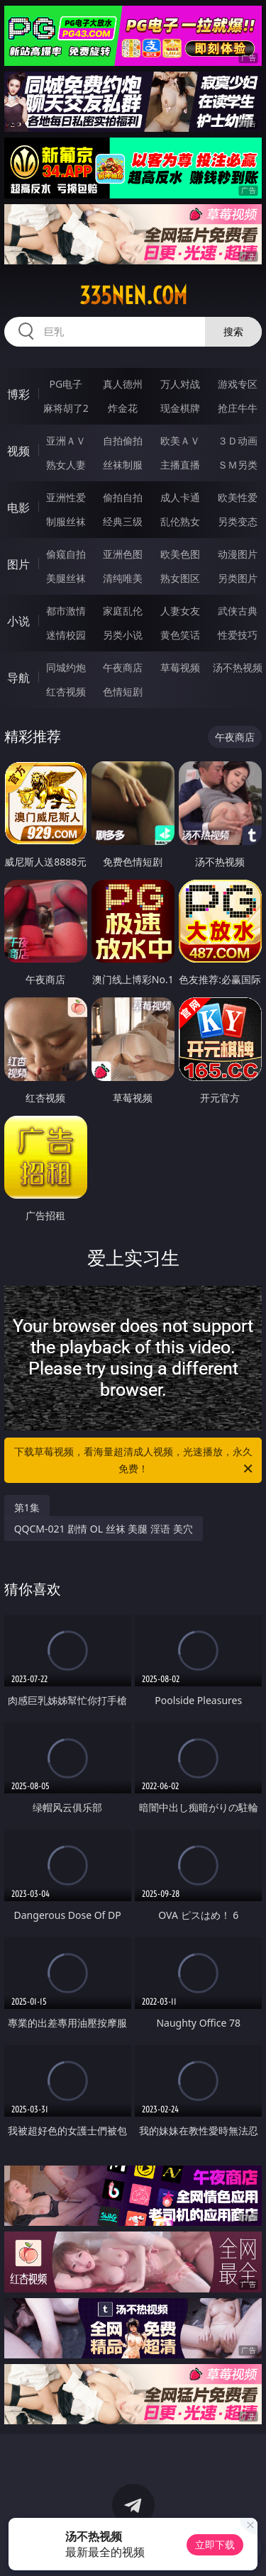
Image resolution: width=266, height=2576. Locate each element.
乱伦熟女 (180, 521)
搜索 (233, 331)
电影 (18, 507)
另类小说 (123, 635)
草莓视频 (180, 667)
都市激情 (66, 610)
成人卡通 (180, 497)
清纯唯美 (123, 578)
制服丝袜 (66, 521)
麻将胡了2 (66, 408)
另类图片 (237, 578)
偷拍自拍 (123, 497)
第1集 (27, 1507)
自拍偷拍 (123, 440)
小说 (18, 621)
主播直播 (180, 464)
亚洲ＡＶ (66, 440)
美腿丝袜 (66, 578)
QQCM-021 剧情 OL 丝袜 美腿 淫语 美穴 (103, 1528)
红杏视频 (66, 691)
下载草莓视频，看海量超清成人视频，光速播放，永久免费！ (134, 1461)
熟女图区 (180, 578)
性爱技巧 (237, 635)
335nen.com (133, 295)
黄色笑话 (180, 635)
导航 (18, 677)
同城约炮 (66, 667)
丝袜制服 (123, 464)
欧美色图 (180, 554)
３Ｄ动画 (237, 440)
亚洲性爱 (66, 497)
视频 (18, 451)
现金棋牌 (180, 408)
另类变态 (237, 521)
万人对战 (180, 384)
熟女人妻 (66, 464)
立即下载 (215, 2544)
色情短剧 (123, 691)
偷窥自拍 (66, 554)
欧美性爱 (237, 497)
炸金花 (123, 408)
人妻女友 (180, 610)
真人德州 (123, 384)
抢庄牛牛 (237, 408)
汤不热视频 (237, 667)
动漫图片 (237, 554)
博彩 (18, 394)
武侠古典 (237, 610)
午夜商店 (123, 667)
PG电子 (65, 384)
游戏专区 (237, 384)
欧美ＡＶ (180, 440)
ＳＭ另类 (237, 464)
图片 (18, 564)
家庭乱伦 (123, 610)
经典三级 (123, 521)
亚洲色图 (123, 554)
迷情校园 (66, 635)
